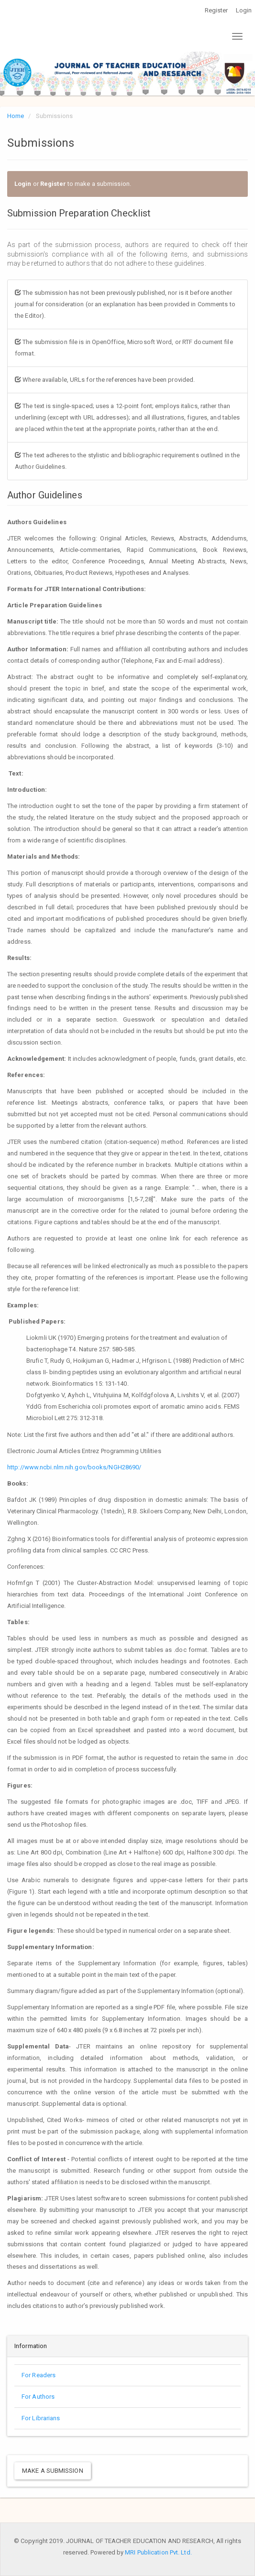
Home (15, 115)
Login (244, 10)
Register (216, 10)
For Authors (38, 2396)
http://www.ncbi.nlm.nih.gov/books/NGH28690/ (75, 1467)
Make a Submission (52, 2470)
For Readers (38, 2375)
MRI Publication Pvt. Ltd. (158, 2552)
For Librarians (41, 2418)
